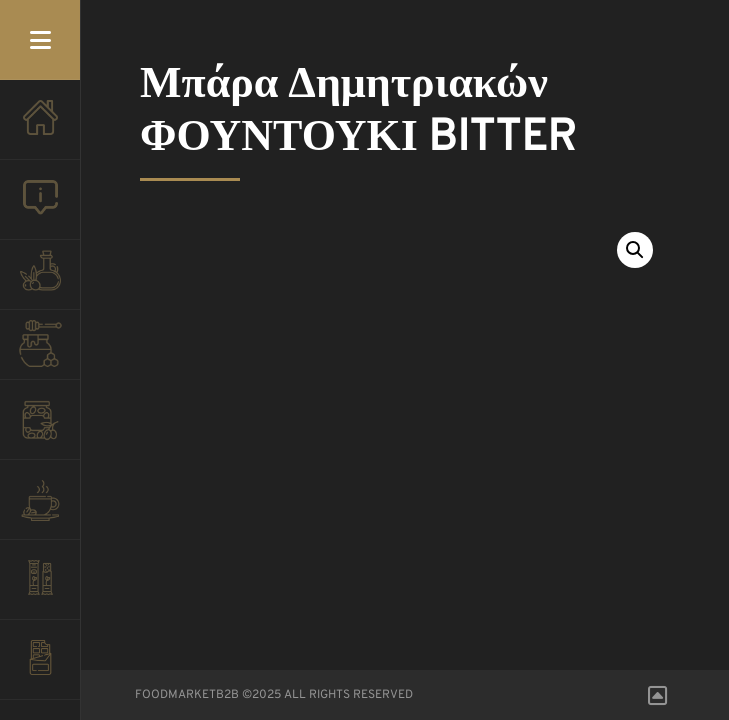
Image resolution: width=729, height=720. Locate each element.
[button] (635, 250)
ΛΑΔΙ (40, 280)
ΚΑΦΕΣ (40, 510)
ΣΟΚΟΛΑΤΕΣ (40, 670)
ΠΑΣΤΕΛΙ (40, 590)
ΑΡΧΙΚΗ (40, 130)
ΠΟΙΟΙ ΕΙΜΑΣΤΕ (40, 210)
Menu (40, 40)
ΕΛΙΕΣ (40, 430)
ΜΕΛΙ (40, 350)
